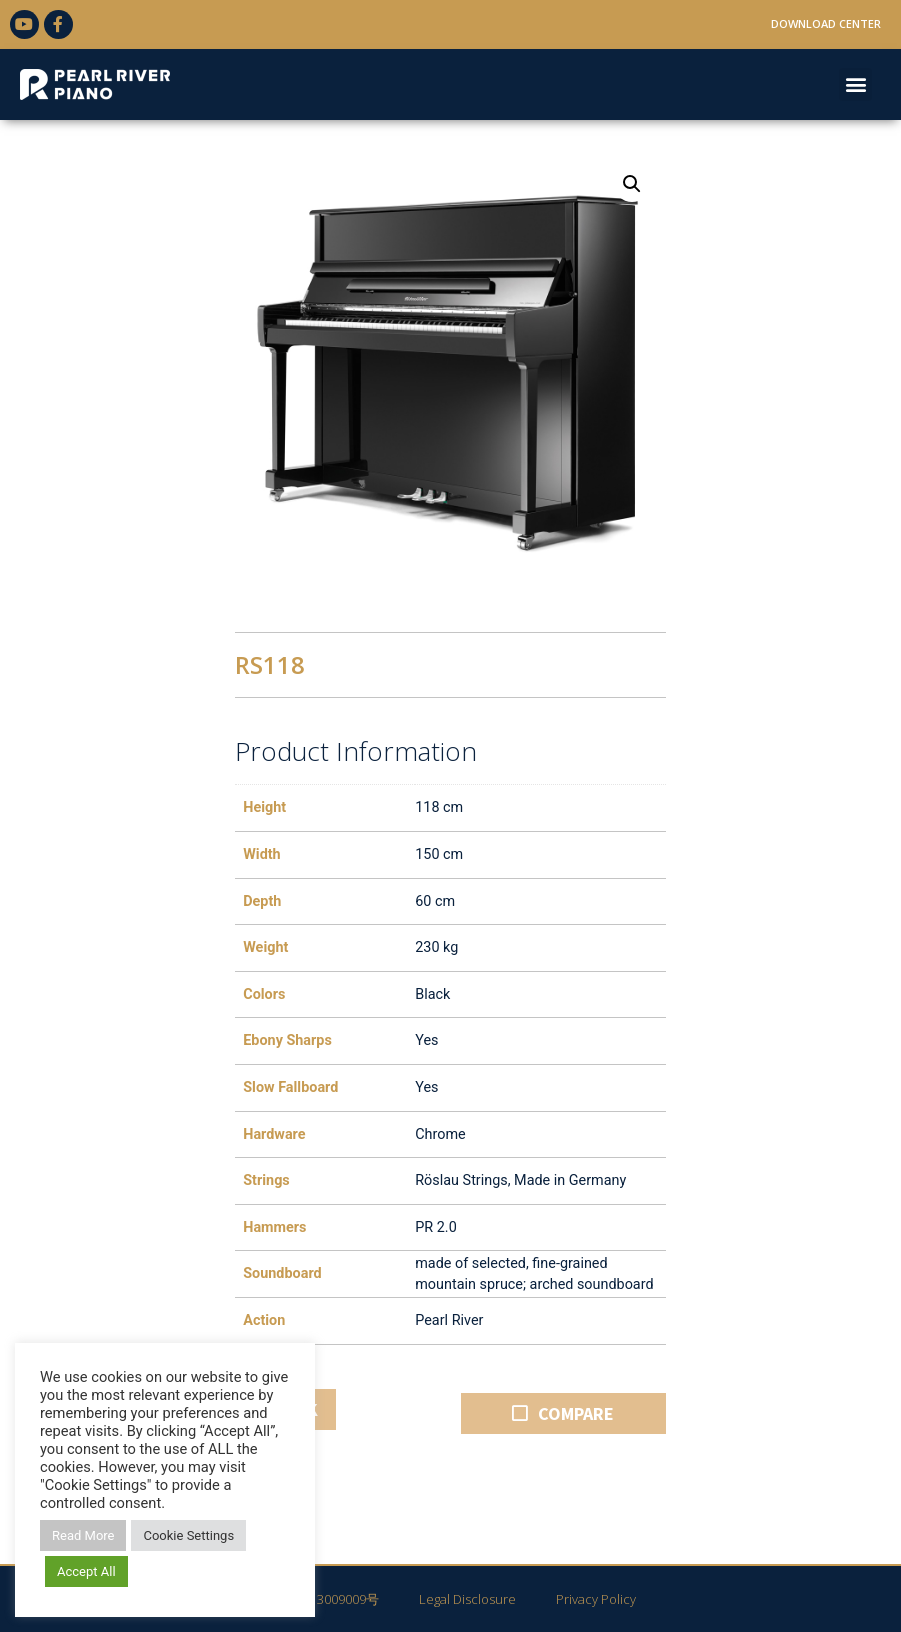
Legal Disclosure (467, 1599)
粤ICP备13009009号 (322, 1599)
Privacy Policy (596, 1599)
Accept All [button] (86, 1571)
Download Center (826, 23)
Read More (83, 1535)
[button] (855, 84)
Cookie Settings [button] (188, 1535)
